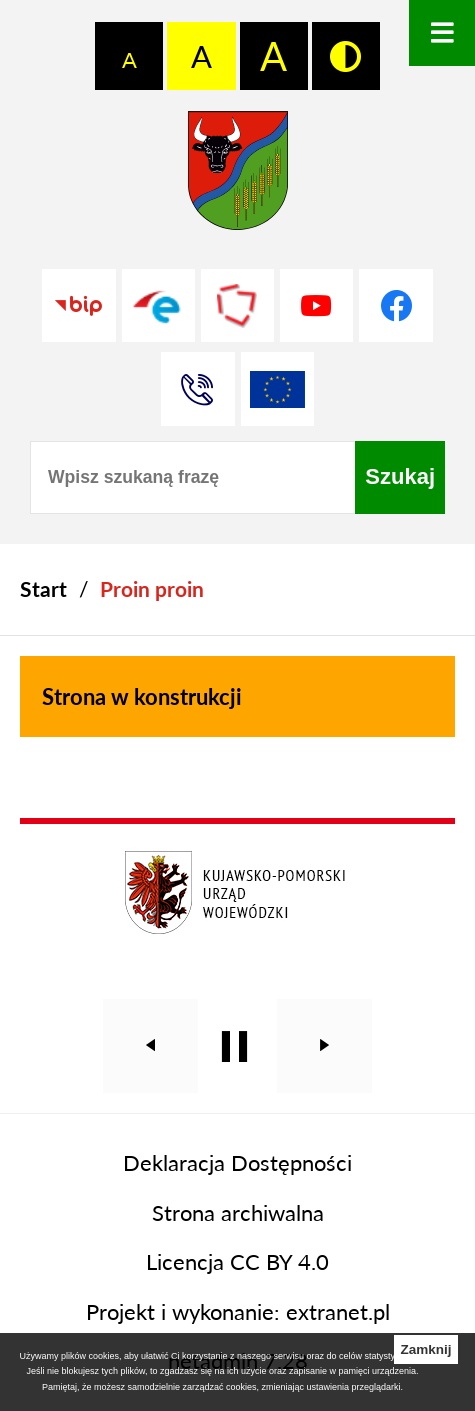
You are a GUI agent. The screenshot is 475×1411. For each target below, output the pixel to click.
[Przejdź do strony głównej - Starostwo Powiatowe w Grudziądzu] (238, 178)
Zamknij (425, 1349)
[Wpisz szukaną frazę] (192, 477)
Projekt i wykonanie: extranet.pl (238, 1311)
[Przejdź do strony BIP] (78, 305)
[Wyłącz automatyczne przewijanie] (234, 1046)
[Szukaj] (400, 477)
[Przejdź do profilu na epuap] (158, 305)
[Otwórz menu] (442, 33)
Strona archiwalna (238, 1212)
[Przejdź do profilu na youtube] (316, 305)
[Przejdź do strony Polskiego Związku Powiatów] (237, 305)
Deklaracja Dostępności (237, 1162)
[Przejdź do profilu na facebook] (395, 305)
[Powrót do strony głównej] (43, 589)
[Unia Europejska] (277, 388)
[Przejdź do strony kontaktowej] (197, 388)
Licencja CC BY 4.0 (237, 1261)
